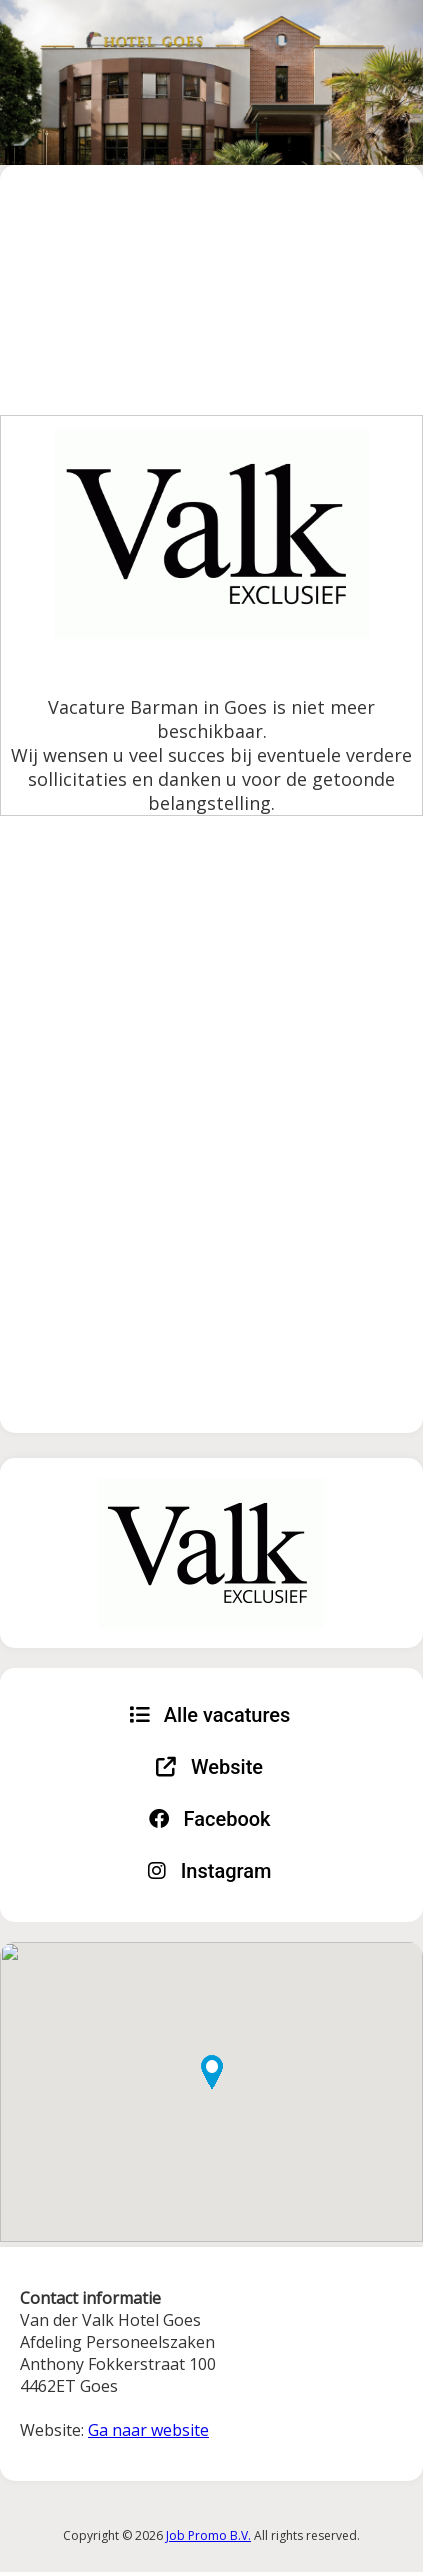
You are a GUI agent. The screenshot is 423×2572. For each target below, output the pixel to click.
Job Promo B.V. (208, 2535)
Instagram (210, 1871)
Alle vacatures (210, 1715)
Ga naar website (148, 2430)
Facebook (210, 1819)
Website (209, 1767)
